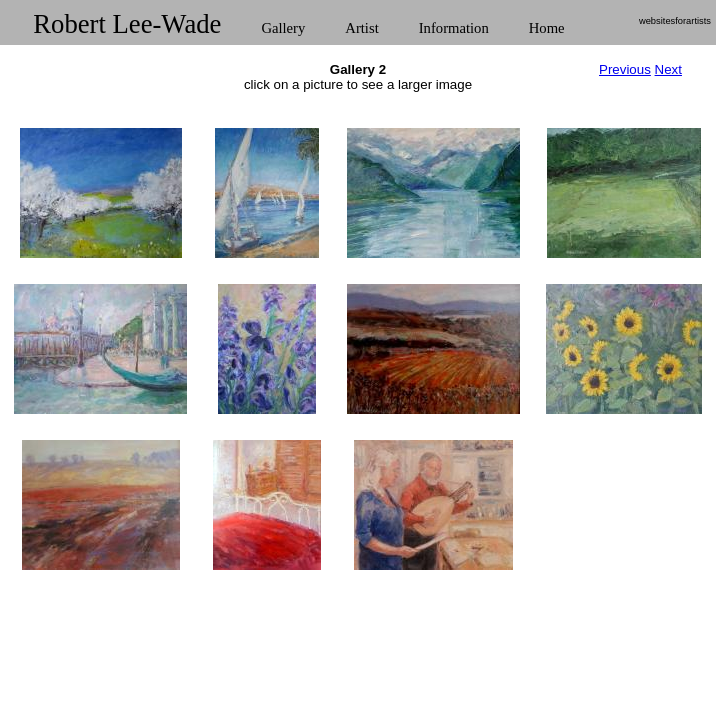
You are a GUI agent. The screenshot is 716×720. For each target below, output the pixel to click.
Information (454, 28)
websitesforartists (675, 21)
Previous (625, 69)
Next (668, 69)
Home (547, 28)
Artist (361, 28)
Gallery (283, 28)
